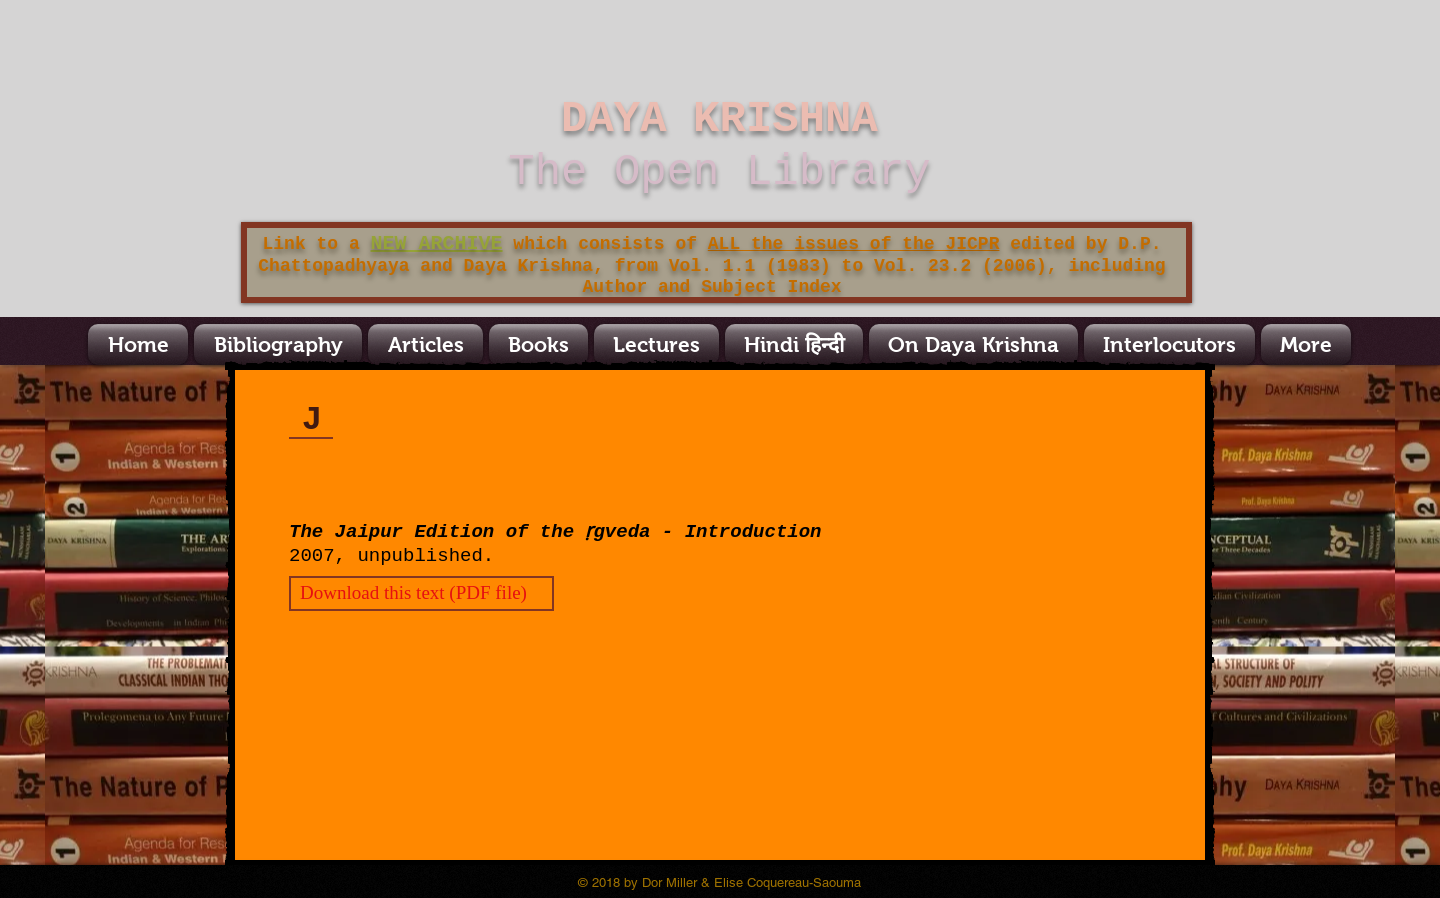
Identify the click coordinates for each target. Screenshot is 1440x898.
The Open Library (719, 172)
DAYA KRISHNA (719, 119)
